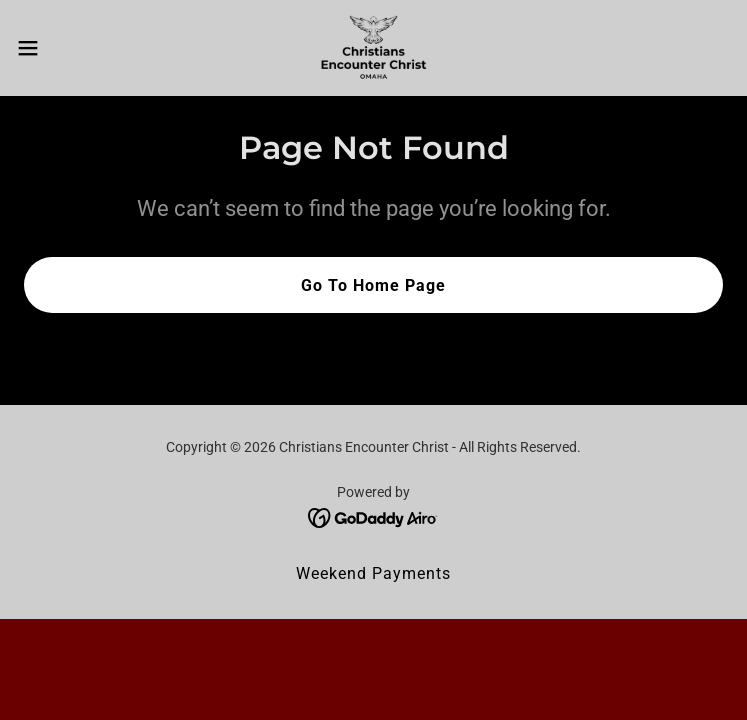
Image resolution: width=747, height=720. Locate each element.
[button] (63, 48)
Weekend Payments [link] (373, 573)
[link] (374, 48)
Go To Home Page (373, 285)
